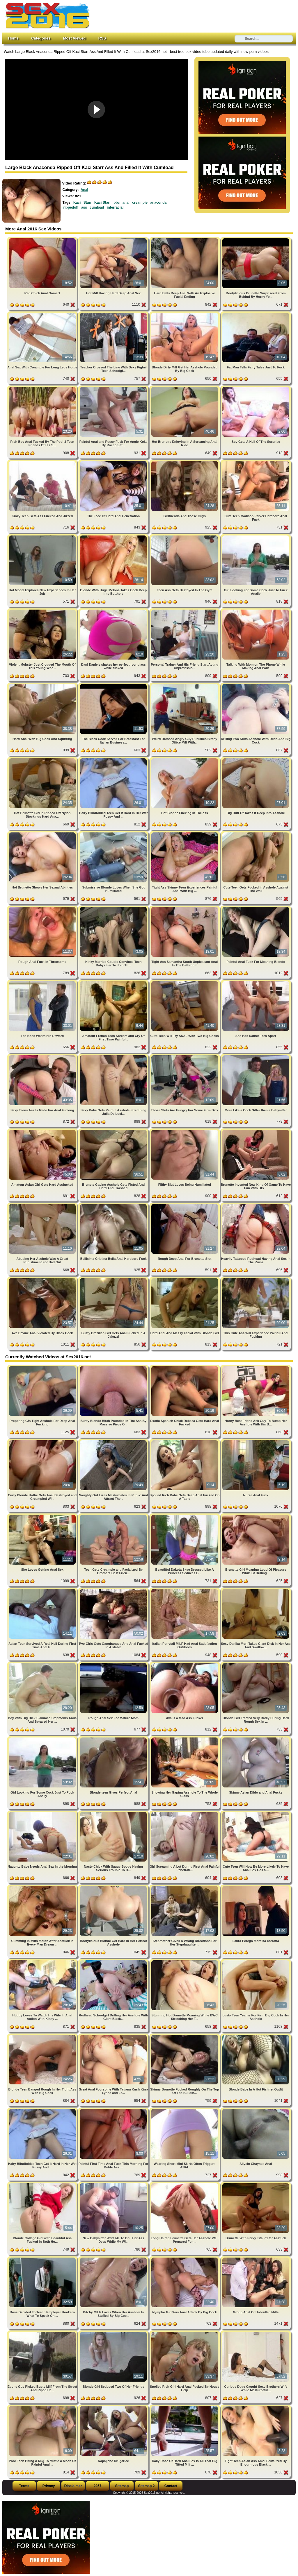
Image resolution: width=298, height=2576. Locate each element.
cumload (97, 207)
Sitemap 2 (146, 2486)
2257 (98, 2486)
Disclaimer (73, 2486)
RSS (102, 38)
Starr (88, 202)
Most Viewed (74, 38)
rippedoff (71, 207)
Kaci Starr (102, 202)
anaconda (158, 202)
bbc (116, 202)
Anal (84, 190)
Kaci (77, 202)
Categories (40, 38)
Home (13, 38)
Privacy (48, 2486)
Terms (24, 2486)
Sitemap (122, 2486)
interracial (115, 207)
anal (126, 202)
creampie (140, 202)
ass (84, 207)
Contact (171, 2486)
